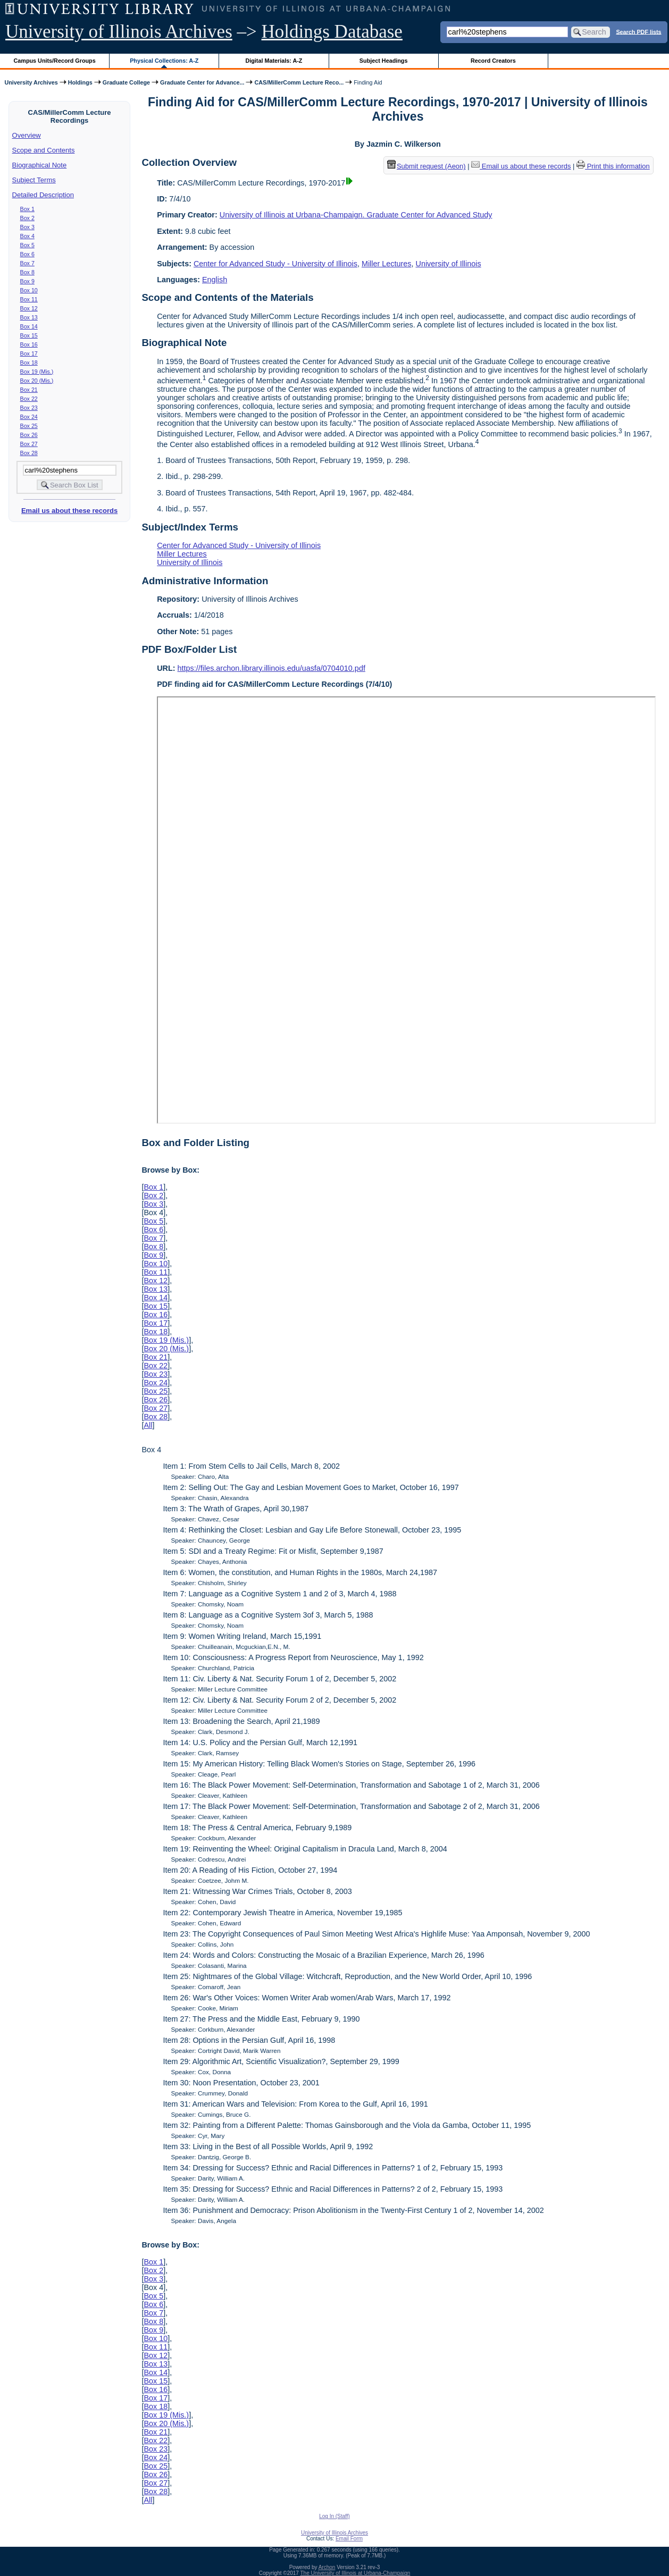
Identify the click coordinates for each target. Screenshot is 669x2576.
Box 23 (29, 408)
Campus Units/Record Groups (55, 60)
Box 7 (27, 263)
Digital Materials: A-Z (273, 60)
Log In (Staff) (334, 2516)
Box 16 (29, 344)
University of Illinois (448, 263)
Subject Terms (34, 180)
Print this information (613, 166)
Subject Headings (383, 60)
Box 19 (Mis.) (37, 371)
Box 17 (29, 353)
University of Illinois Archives (118, 31)
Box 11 (29, 299)
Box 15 (29, 335)
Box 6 (27, 254)
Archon (327, 2567)
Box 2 (27, 218)
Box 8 (27, 272)
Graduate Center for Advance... (202, 82)
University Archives (30, 82)
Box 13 (29, 317)
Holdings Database (332, 31)
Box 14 (29, 326)
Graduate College (126, 82)
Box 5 (27, 245)
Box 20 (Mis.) (37, 380)
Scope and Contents (43, 150)
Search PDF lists (638, 31)
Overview (26, 135)
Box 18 (29, 362)
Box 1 (27, 209)
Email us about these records (69, 511)
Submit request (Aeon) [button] (426, 166)
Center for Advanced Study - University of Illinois (275, 263)
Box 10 (29, 290)
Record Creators (493, 60)
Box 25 (29, 426)
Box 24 (29, 417)
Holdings (80, 82)
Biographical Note (39, 165)
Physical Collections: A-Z (164, 60)
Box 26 (29, 435)
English (214, 279)
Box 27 (29, 444)
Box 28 (29, 453)
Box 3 (27, 227)
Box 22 (29, 398)
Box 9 (27, 281)
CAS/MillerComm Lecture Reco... (299, 82)
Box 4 (27, 236)
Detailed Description (43, 195)
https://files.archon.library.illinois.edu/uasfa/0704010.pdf (271, 668)
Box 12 (29, 308)
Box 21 (29, 389)
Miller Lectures (387, 263)
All (148, 1425)
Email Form (349, 2538)
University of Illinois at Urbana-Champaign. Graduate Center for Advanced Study (356, 215)
